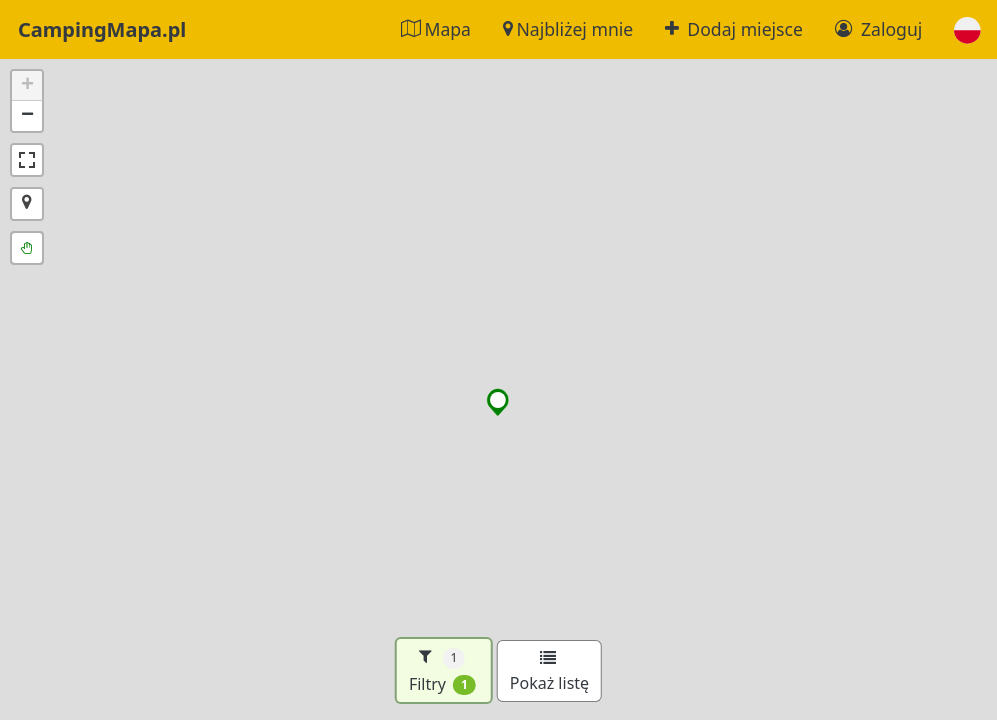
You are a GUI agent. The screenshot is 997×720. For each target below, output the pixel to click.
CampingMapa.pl (102, 29)
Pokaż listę (549, 672)
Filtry (442, 670)
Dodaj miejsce (734, 29)
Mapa (436, 29)
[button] (967, 29)
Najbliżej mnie (568, 29)
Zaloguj (878, 29)
